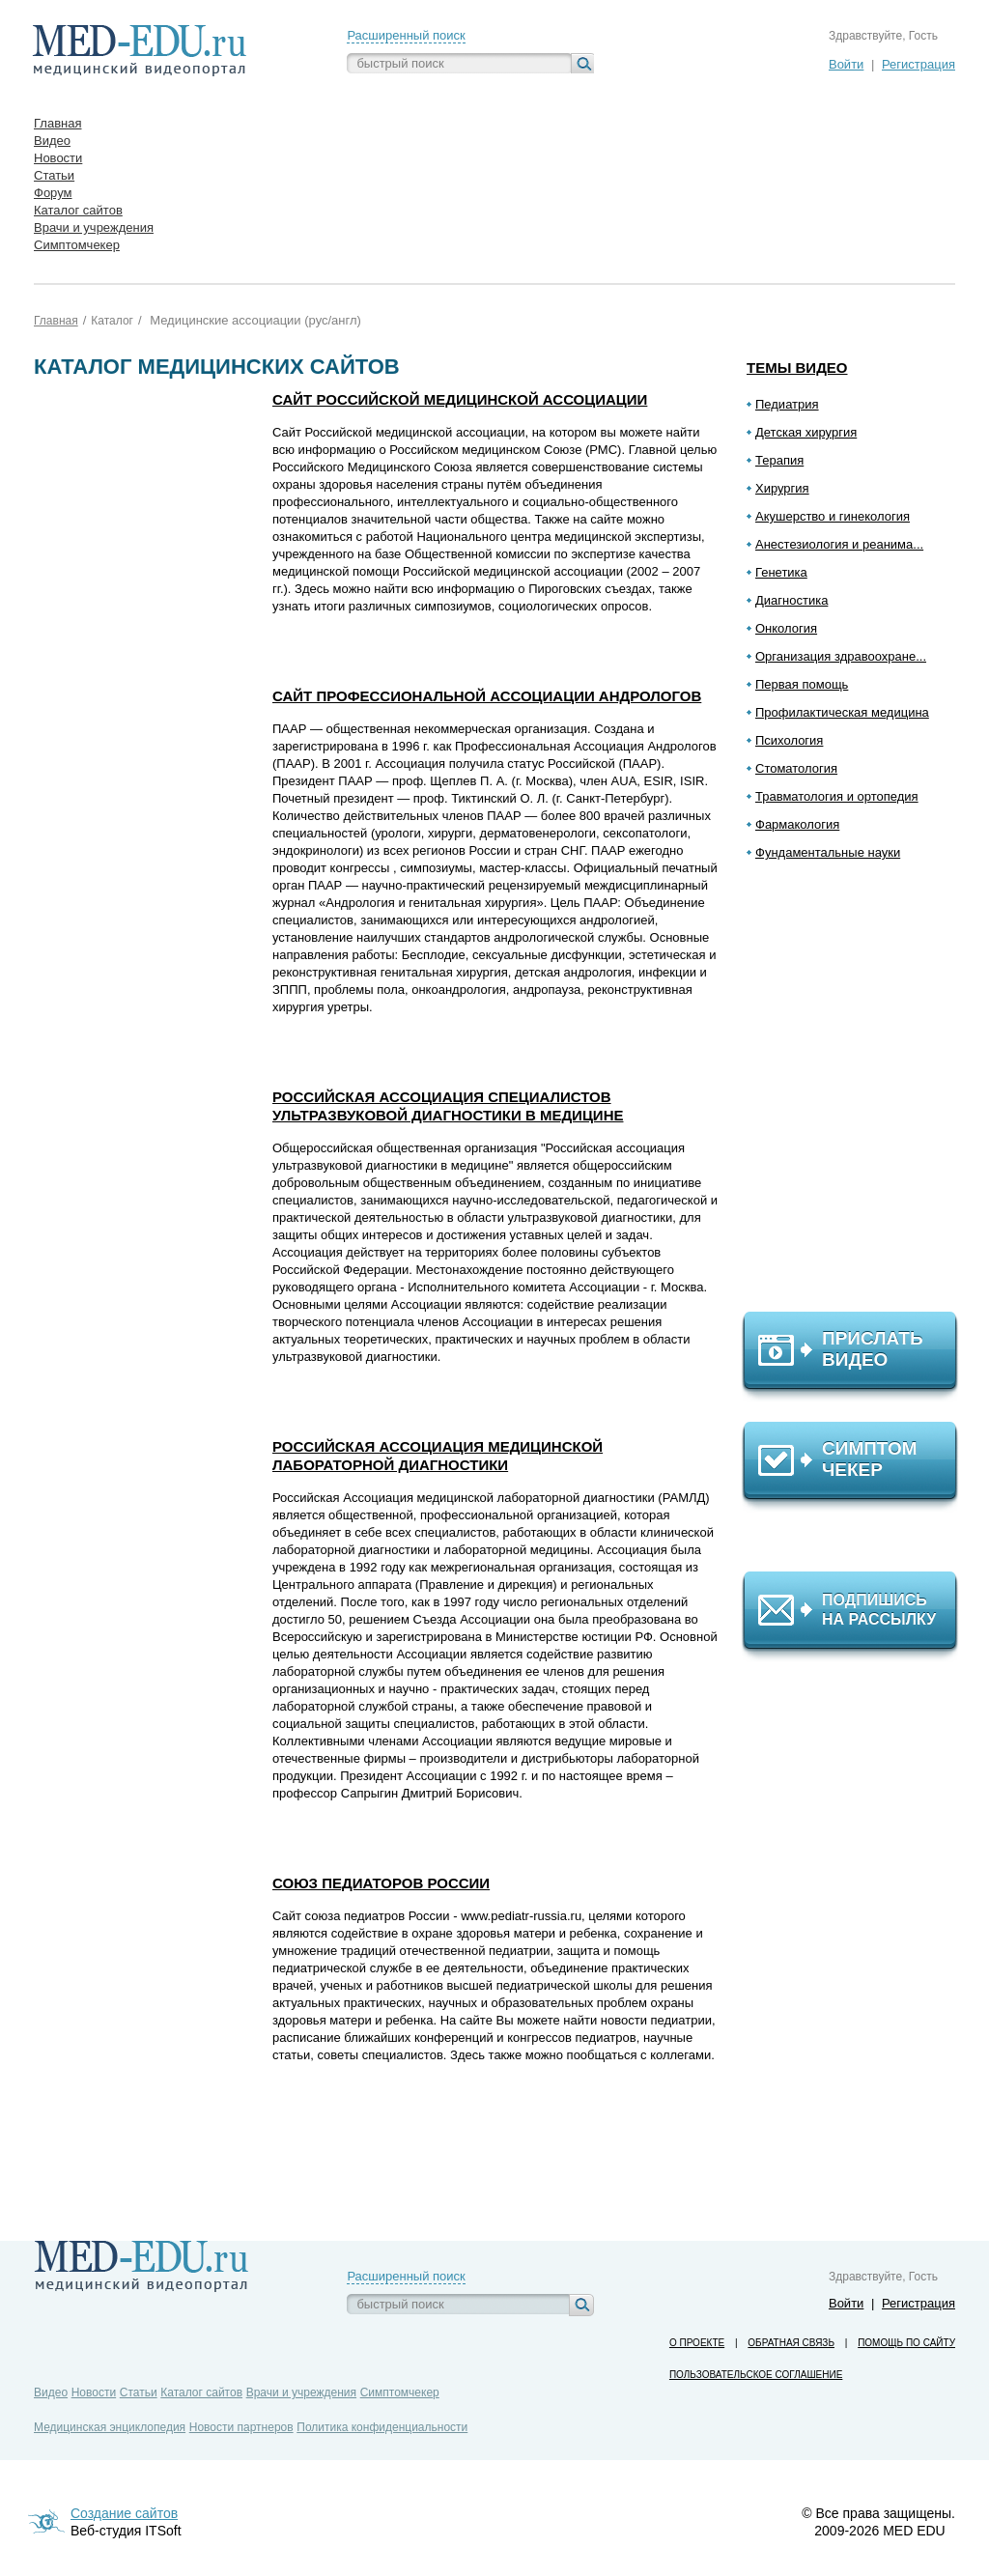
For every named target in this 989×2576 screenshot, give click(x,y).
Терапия (779, 460)
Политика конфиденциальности (382, 2427)
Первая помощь (801, 684)
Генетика (781, 572)
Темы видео (797, 367)
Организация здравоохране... (840, 656)
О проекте (696, 2342)
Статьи (138, 2392)
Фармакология (797, 824)
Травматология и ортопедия (836, 796)
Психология (789, 740)
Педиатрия (787, 404)
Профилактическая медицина (842, 712)
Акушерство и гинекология (832, 516)
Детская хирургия (806, 432)
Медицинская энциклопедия (109, 2427)
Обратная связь (791, 2342)
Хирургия (782, 488)
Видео (51, 2392)
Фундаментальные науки (827, 852)
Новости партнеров (241, 2427)
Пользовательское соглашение (755, 2374)
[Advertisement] (859, 1094)
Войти (846, 64)
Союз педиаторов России (381, 1883)
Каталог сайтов (201, 2392)
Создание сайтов (124, 2513)
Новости (93, 2392)
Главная (56, 320)
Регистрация (918, 64)
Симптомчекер (399, 2392)
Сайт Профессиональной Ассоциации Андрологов (486, 696)
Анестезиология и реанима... (839, 544)
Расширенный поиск (406, 35)
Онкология (786, 628)
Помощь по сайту (906, 2342)
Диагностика (791, 600)
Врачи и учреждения (301, 2392)
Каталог (112, 320)
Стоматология (796, 768)
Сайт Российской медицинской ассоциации (459, 399)
